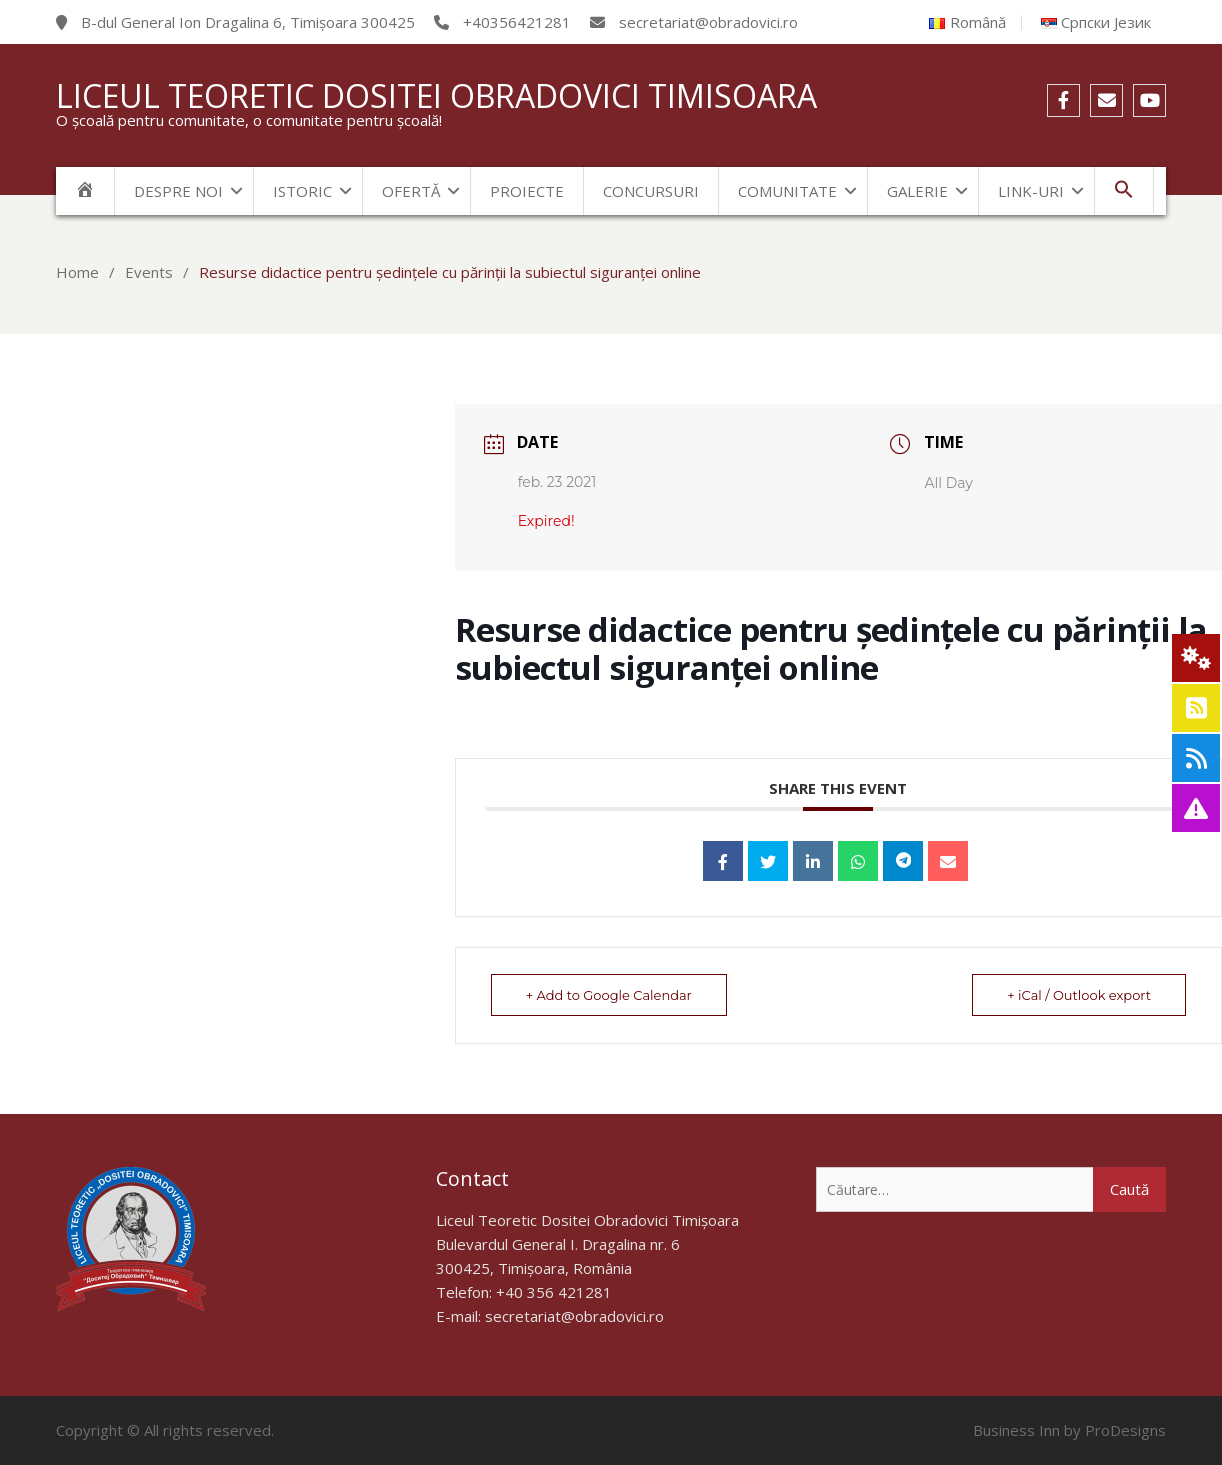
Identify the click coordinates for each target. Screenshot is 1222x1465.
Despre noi (178, 191)
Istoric (302, 191)
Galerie (917, 191)
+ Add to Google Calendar (609, 995)
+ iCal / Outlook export (1079, 995)
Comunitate (787, 191)
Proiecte (527, 191)
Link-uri (1031, 191)
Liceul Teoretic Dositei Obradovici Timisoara (436, 95)
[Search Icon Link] (1124, 190)
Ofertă (411, 191)
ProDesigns (1125, 1430)
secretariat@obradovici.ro (574, 1316)
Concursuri (651, 191)
